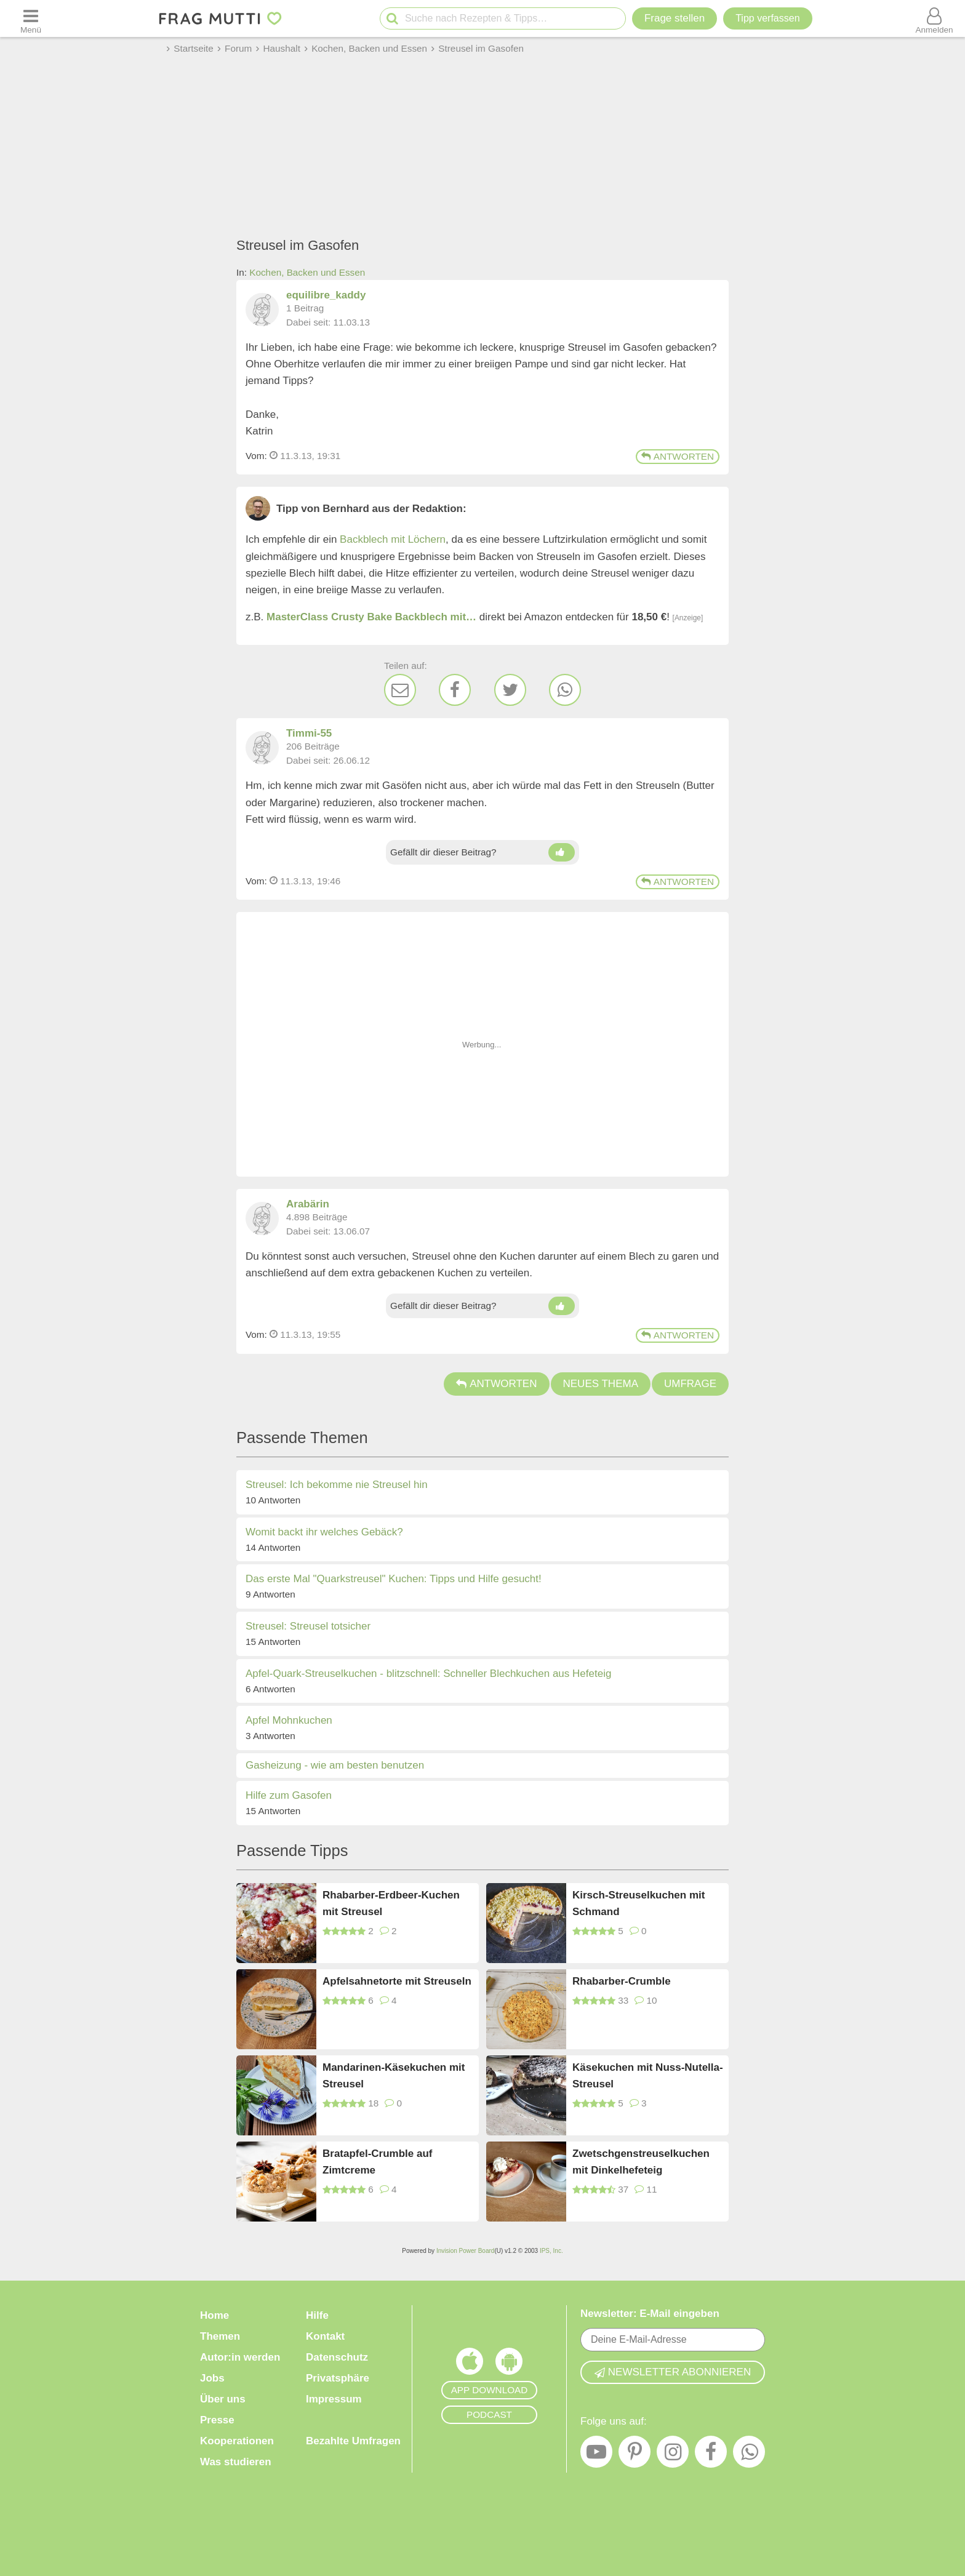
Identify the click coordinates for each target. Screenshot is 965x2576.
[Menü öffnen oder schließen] (31, 18)
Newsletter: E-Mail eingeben (649, 2313)
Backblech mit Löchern (393, 539)
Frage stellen (674, 18)
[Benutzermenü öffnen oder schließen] (934, 18)
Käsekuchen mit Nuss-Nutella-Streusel (647, 2076)
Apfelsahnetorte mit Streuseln (396, 1981)
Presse (217, 2420)
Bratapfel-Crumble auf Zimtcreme (377, 2162)
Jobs (212, 2378)
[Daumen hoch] (561, 852)
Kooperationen (237, 2441)
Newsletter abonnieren (673, 2372)
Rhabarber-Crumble (621, 1981)
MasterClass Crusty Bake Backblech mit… (371, 617)
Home (214, 2315)
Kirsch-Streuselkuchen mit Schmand (638, 1903)
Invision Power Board (465, 2250)
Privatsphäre (337, 2378)
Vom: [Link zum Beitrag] (256, 455)
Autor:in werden (240, 2357)
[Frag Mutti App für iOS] (469, 2364)
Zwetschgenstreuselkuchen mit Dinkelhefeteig (641, 2162)
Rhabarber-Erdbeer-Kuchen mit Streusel (391, 1903)
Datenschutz (337, 2357)
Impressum (334, 2399)
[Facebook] (455, 690)
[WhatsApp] (565, 690)
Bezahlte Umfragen (353, 2441)
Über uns (223, 2399)
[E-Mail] (400, 690)
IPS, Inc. (551, 2250)
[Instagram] (673, 2455)
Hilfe (317, 2315)
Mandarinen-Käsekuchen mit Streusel (393, 2076)
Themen (220, 2336)
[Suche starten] (392, 19)
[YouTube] (596, 2455)
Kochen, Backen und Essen (307, 272)
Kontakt (325, 2336)
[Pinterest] (635, 2455)
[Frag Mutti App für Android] (509, 2364)
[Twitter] (510, 690)
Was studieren (235, 2462)
